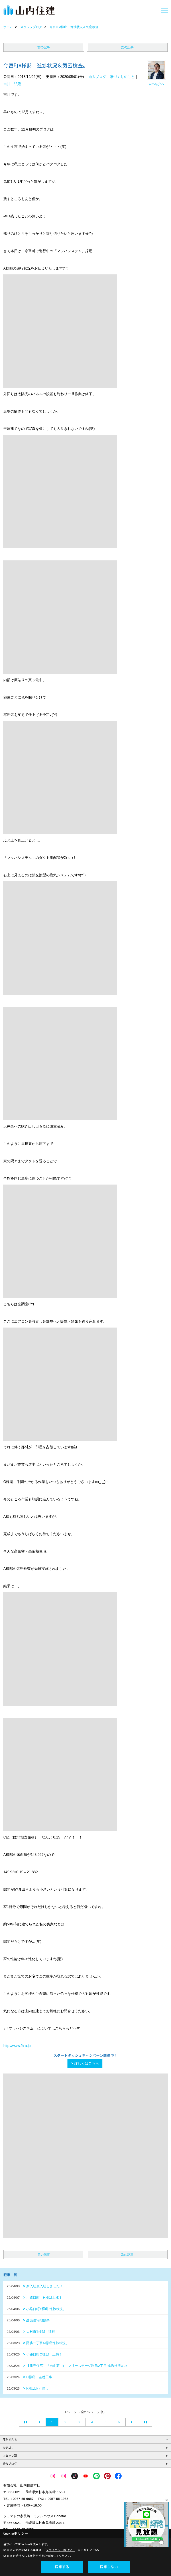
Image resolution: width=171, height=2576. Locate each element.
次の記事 (127, 47)
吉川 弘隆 (12, 84)
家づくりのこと (122, 77)
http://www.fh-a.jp (17, 2046)
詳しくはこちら (86, 2063)
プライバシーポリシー (60, 2550)
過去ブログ (97, 77)
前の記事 (43, 47)
